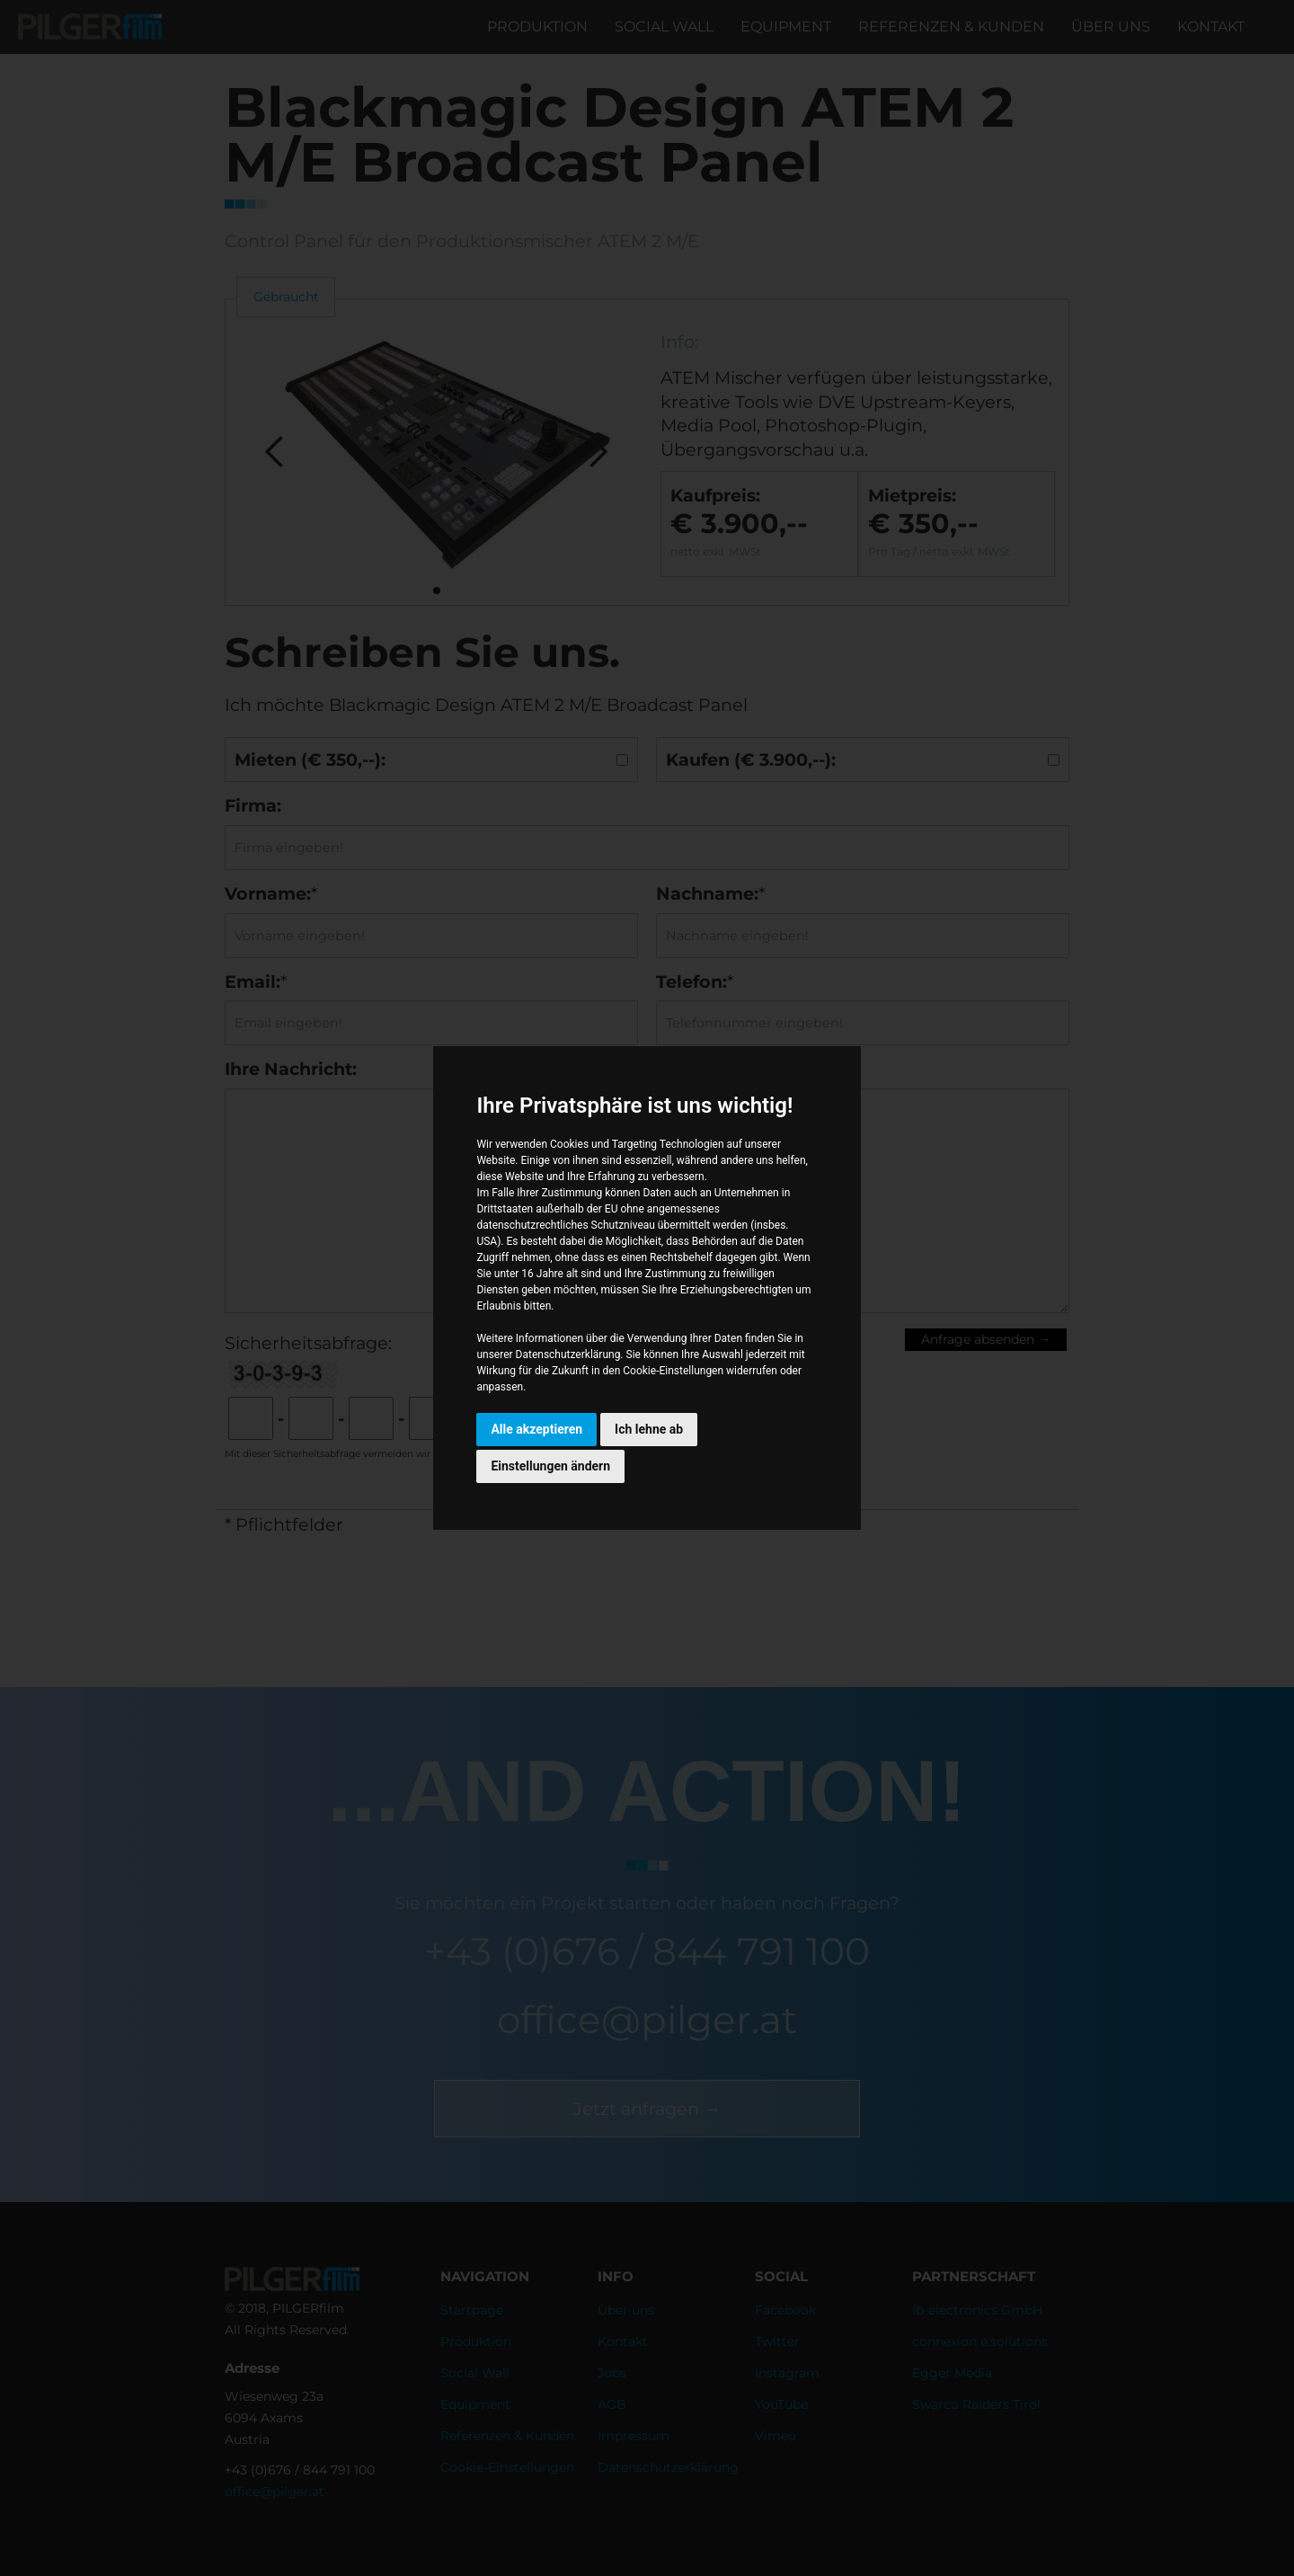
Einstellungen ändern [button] (550, 1466)
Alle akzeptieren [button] (536, 1429)
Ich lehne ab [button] (649, 1429)
